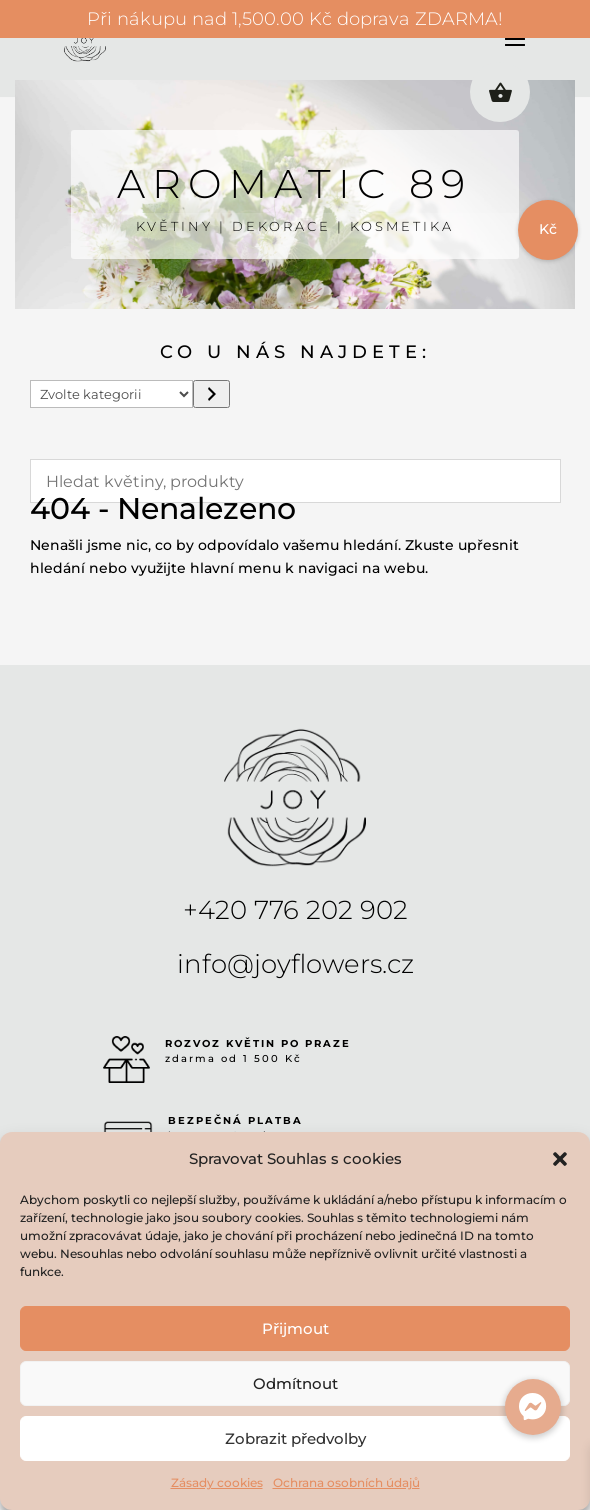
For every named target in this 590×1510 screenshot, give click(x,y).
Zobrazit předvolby (295, 1438)
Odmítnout (295, 1383)
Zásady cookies (217, 1482)
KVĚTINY (174, 226)
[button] (560, 1159)
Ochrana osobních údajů (346, 1482)
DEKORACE (281, 226)
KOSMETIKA (402, 226)
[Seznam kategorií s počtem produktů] (112, 394)
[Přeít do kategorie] (211, 394)
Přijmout (295, 1328)
